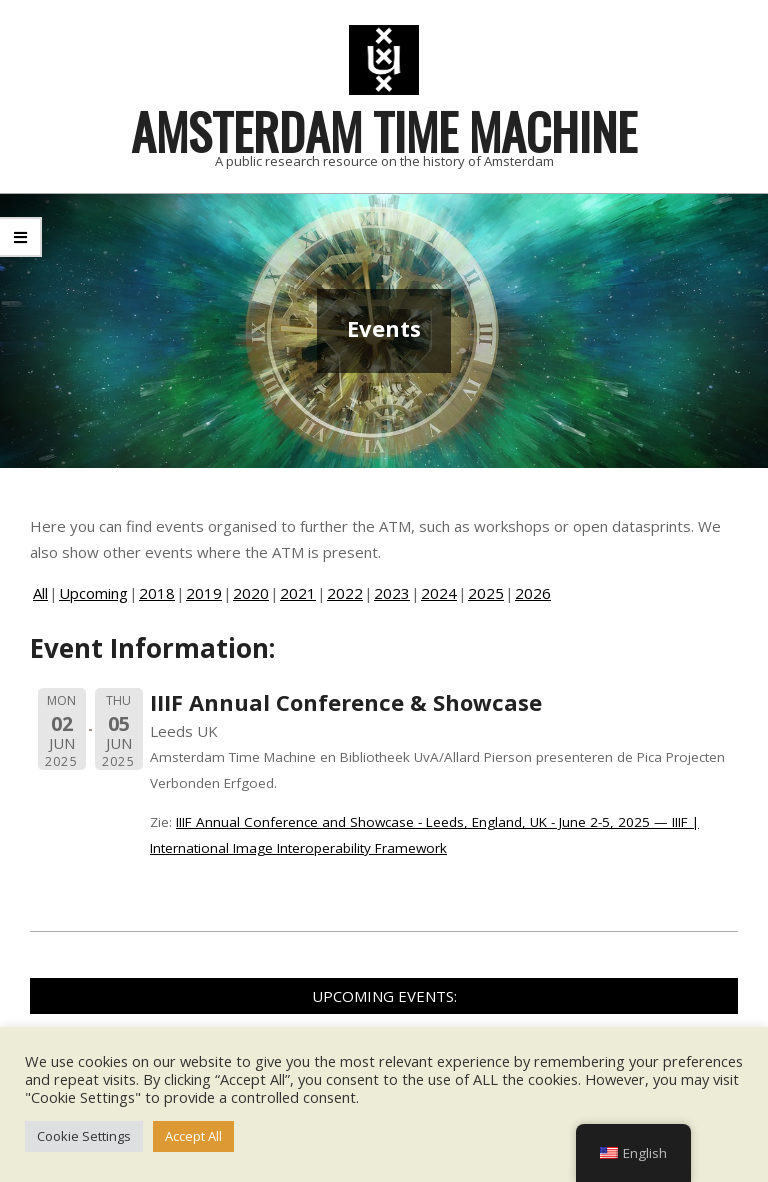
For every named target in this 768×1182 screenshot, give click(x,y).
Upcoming (93, 593)
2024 (439, 593)
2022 (345, 593)
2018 (157, 593)
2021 (298, 593)
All (40, 593)
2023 (392, 593)
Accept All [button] (193, 1136)
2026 (533, 593)
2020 (251, 593)
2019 (204, 593)
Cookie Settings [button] (84, 1136)
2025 (486, 593)
